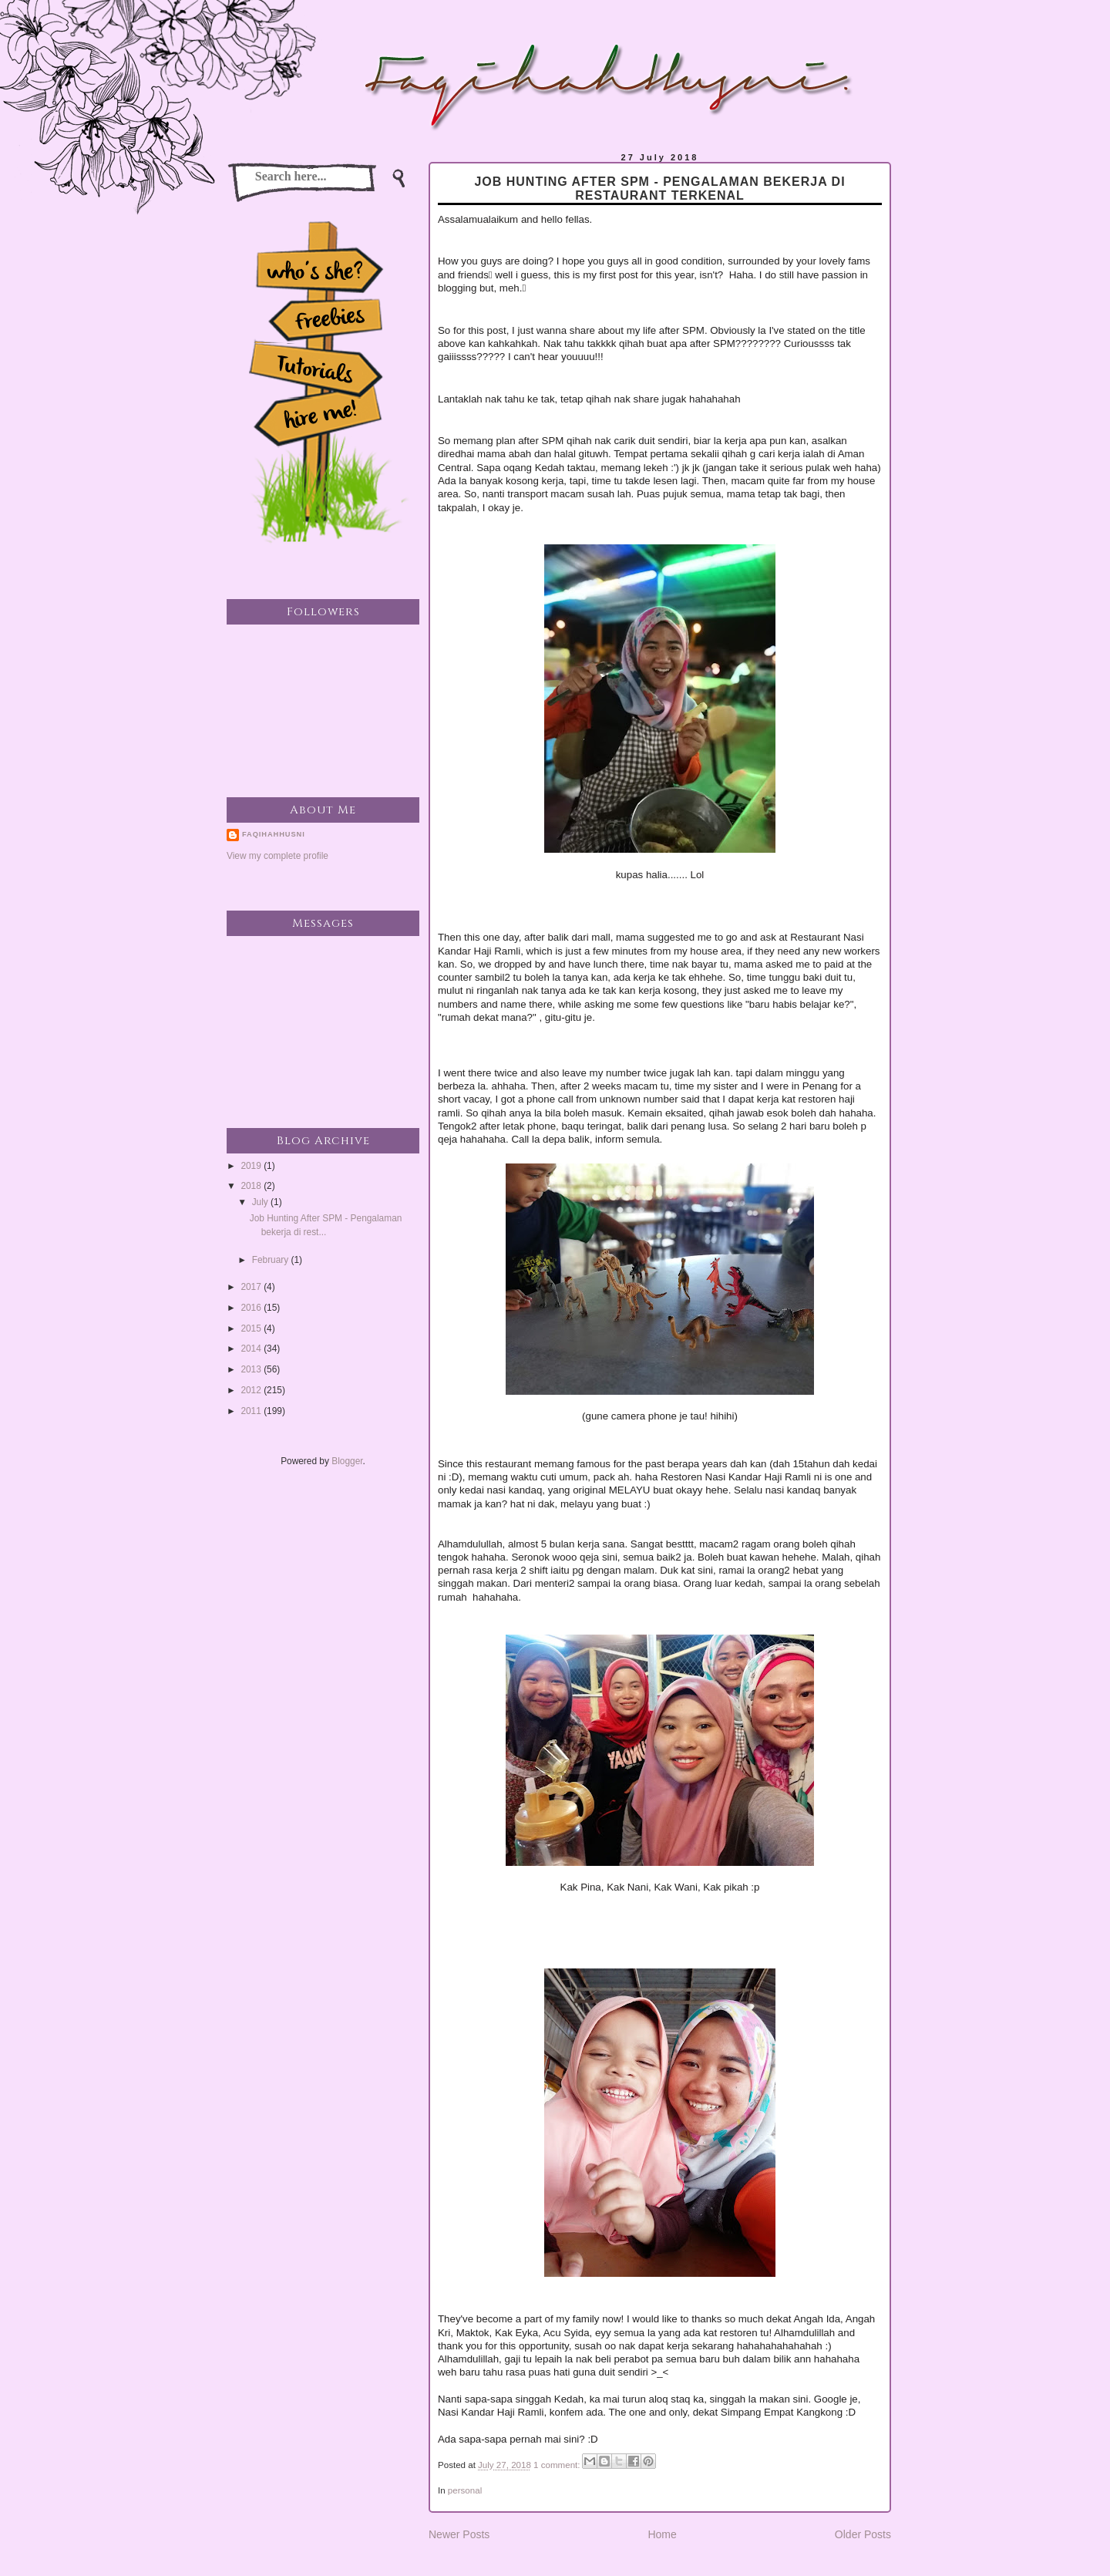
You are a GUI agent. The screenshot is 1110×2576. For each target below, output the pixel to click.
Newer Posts (459, 2534)
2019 (252, 1165)
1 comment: (558, 2465)
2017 (252, 1286)
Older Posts (863, 2534)
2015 (252, 1328)
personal (465, 2490)
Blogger (346, 1461)
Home (662, 2534)
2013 (252, 1369)
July (261, 1202)
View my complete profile (277, 855)
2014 (252, 1348)
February (271, 1259)
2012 (252, 1390)
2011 (252, 1411)
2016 (252, 1307)
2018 (252, 1185)
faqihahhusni (273, 834)
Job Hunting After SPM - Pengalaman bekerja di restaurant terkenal (659, 188)
